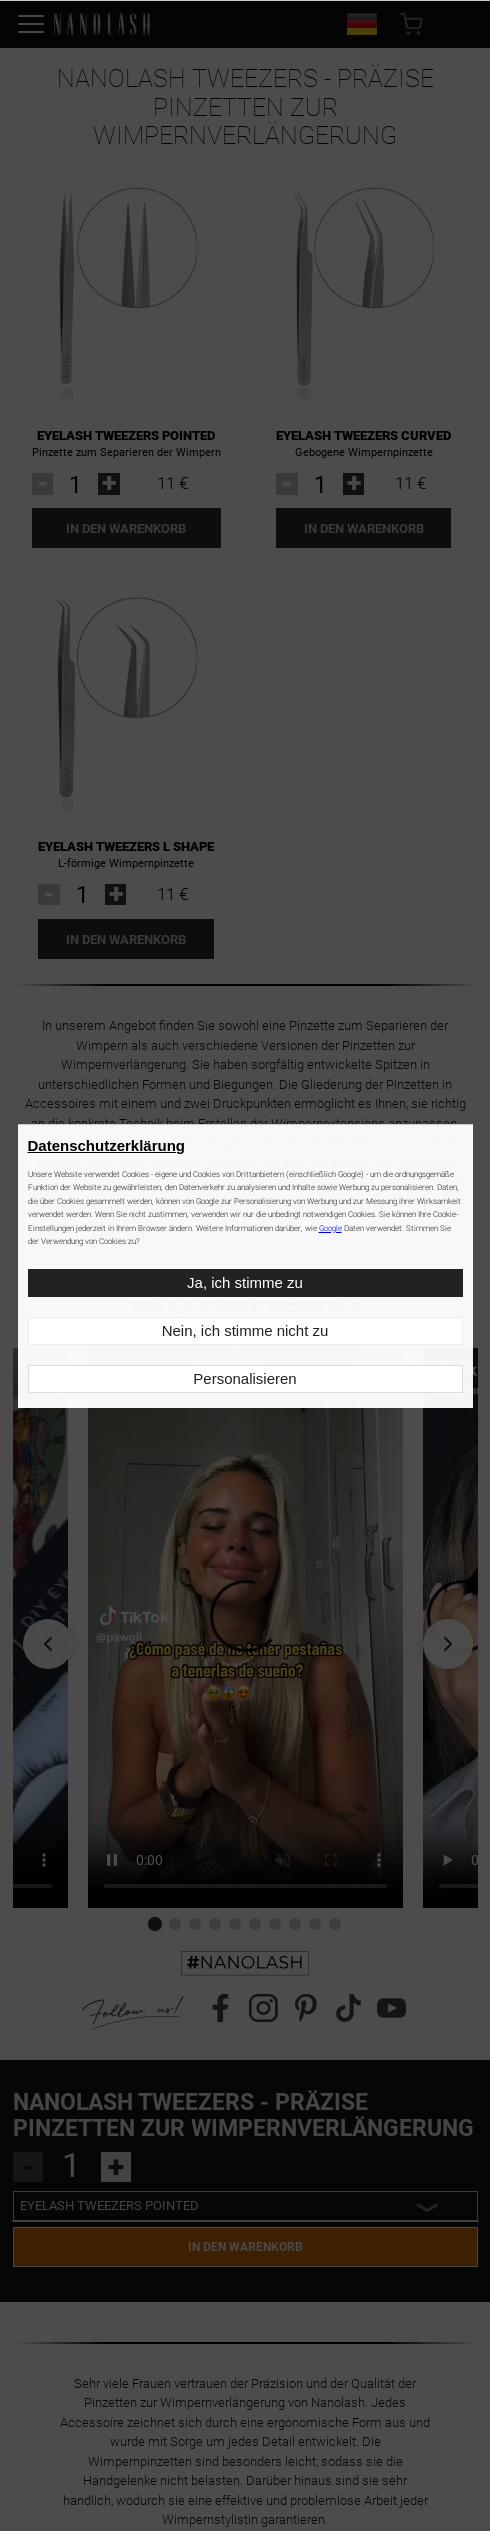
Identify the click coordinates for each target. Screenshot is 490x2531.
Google (330, 1228)
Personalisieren (244, 1378)
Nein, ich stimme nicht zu (245, 1330)
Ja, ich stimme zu (245, 1282)
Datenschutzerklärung (107, 1145)
